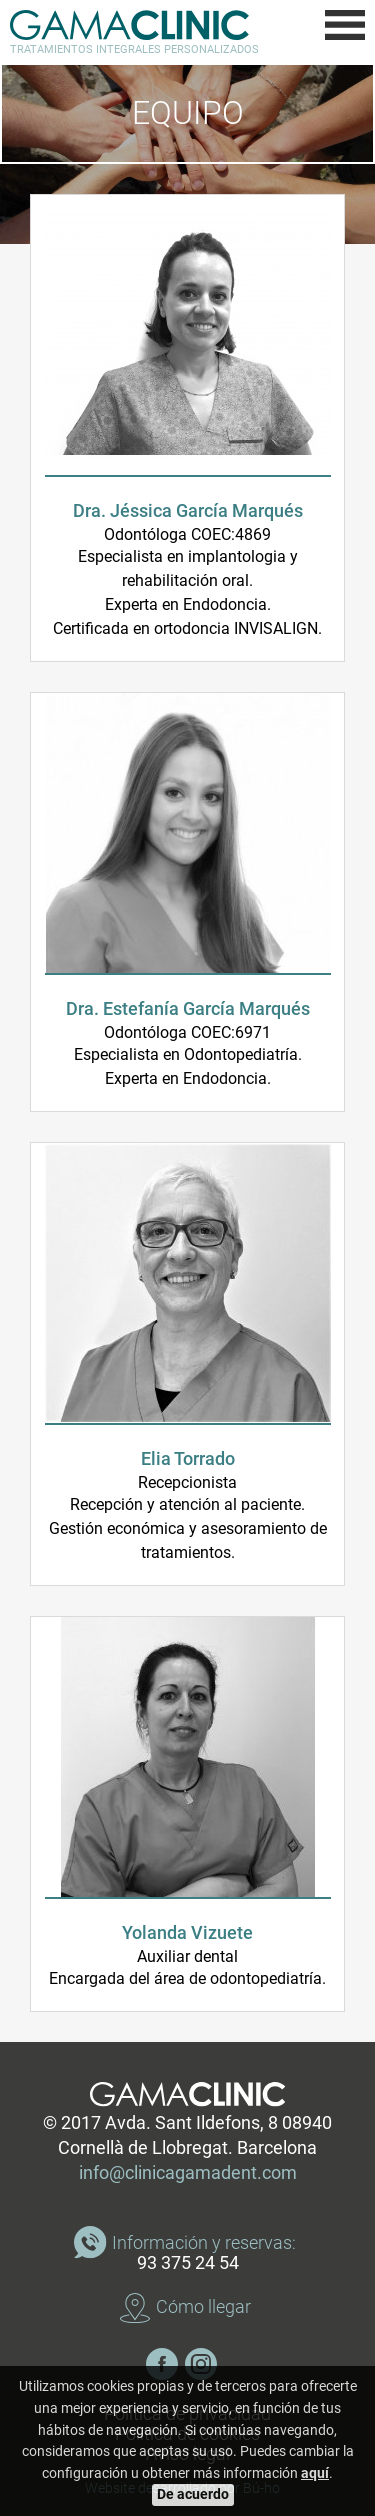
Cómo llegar (203, 2307)
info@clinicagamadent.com (188, 2173)
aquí (315, 2473)
